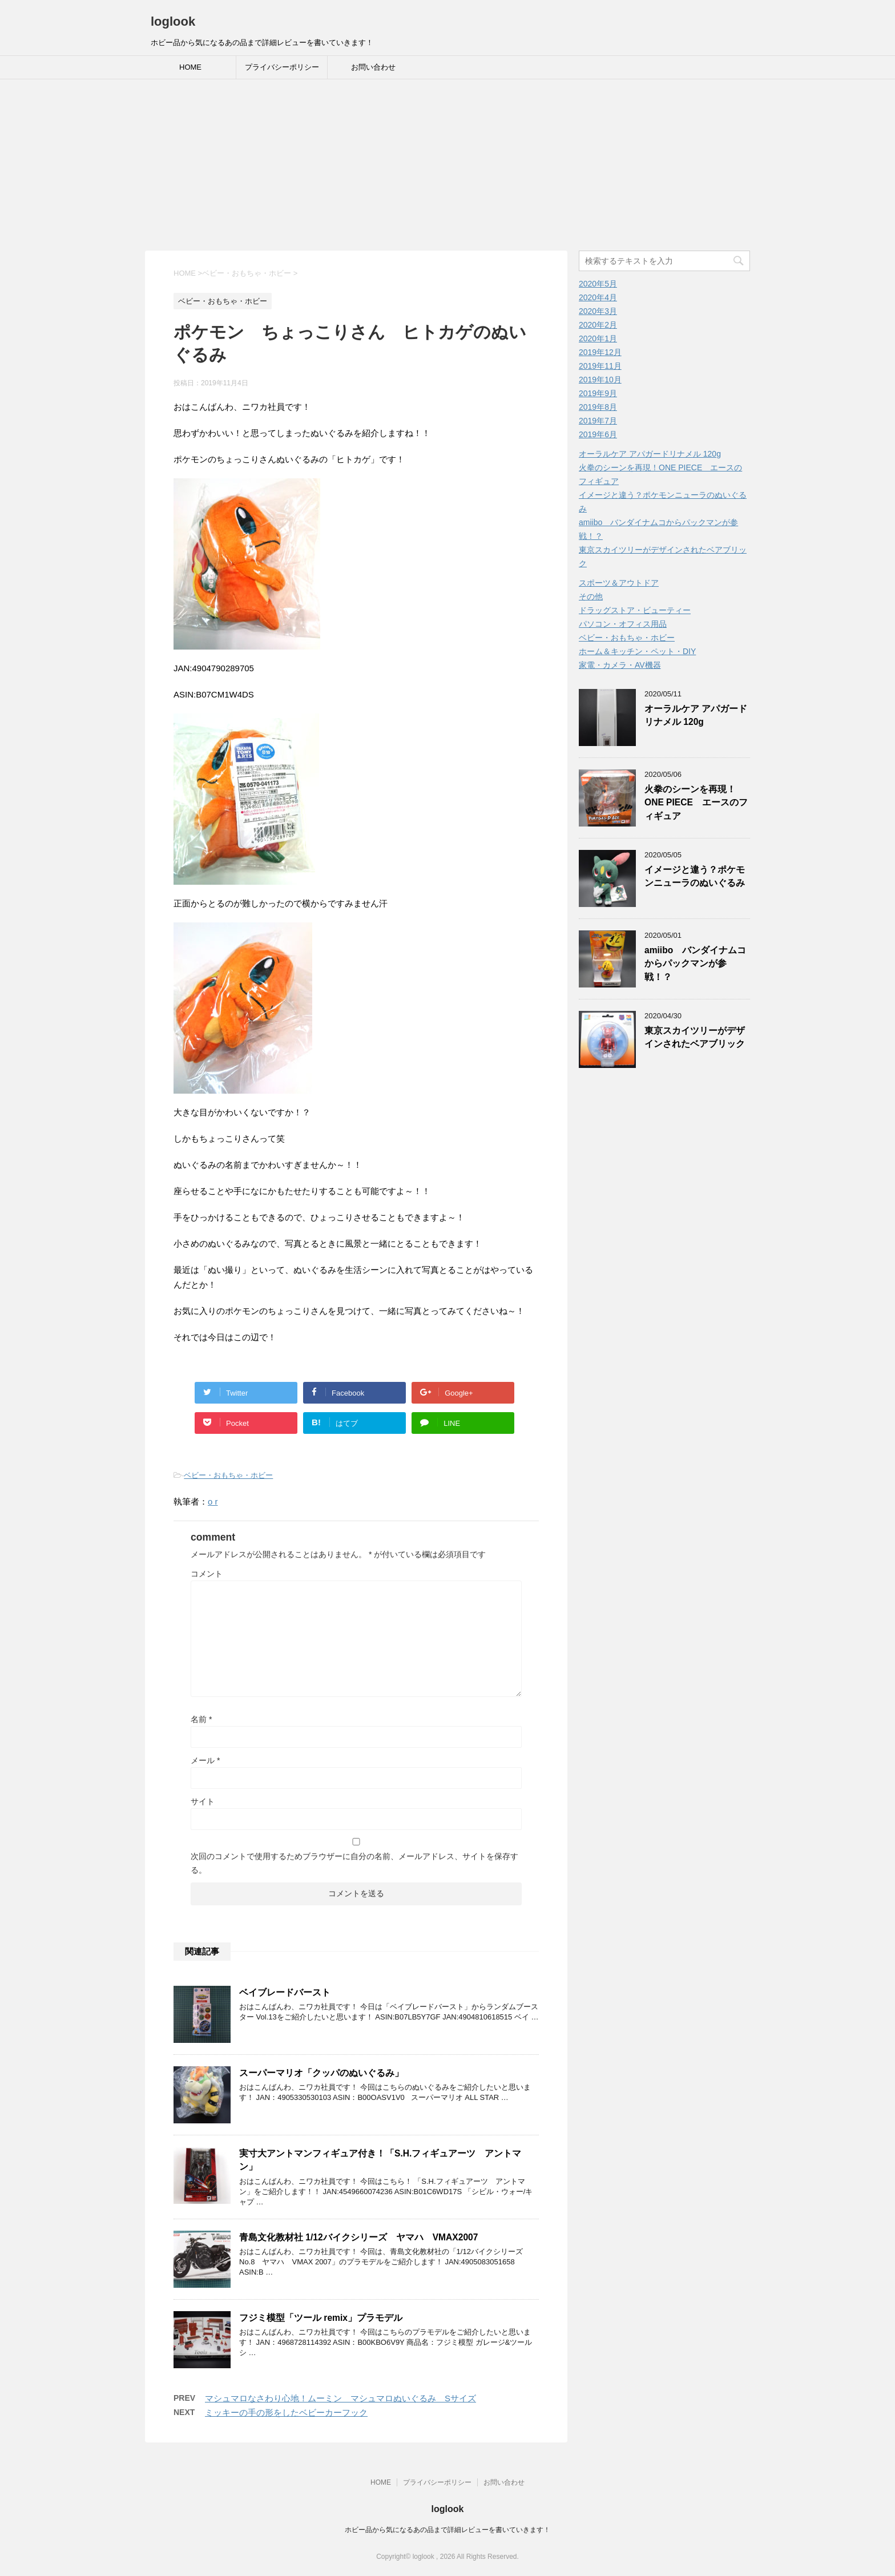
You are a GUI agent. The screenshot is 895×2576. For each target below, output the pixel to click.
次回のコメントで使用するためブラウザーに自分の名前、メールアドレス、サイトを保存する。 (354, 1863)
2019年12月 (600, 352)
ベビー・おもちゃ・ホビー (228, 1475)
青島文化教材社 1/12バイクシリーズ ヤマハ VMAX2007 (358, 2237)
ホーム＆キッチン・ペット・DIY (637, 651)
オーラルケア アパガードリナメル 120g (650, 453)
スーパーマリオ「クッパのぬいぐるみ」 (321, 2073)
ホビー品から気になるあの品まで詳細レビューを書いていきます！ (447, 2530)
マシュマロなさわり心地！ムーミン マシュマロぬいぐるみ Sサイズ (340, 2398)
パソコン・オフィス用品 (623, 623)
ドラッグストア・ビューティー (635, 610)
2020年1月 (598, 338)
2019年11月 (600, 365)
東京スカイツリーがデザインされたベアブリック (694, 1037)
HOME (190, 67)
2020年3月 (598, 311)
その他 (591, 596)
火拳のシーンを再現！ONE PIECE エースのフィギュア (696, 802)
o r (213, 1501)
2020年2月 (598, 324)
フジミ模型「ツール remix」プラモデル (320, 2318)
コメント (207, 1573)
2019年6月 (598, 434)
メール (205, 1760)
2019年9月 (598, 393)
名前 (201, 1719)
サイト (203, 1801)
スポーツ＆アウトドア (619, 582)
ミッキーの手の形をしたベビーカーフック (286, 2412)
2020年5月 (598, 283)
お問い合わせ (373, 67)
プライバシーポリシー (282, 67)
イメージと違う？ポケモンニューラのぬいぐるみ (694, 876)
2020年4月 (598, 297)
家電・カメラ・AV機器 (620, 665)
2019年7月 (598, 420)
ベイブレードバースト (284, 1992)
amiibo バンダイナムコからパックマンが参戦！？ (695, 963)
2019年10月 (600, 379)
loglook (173, 21)
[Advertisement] (447, 165)
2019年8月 (598, 407)
